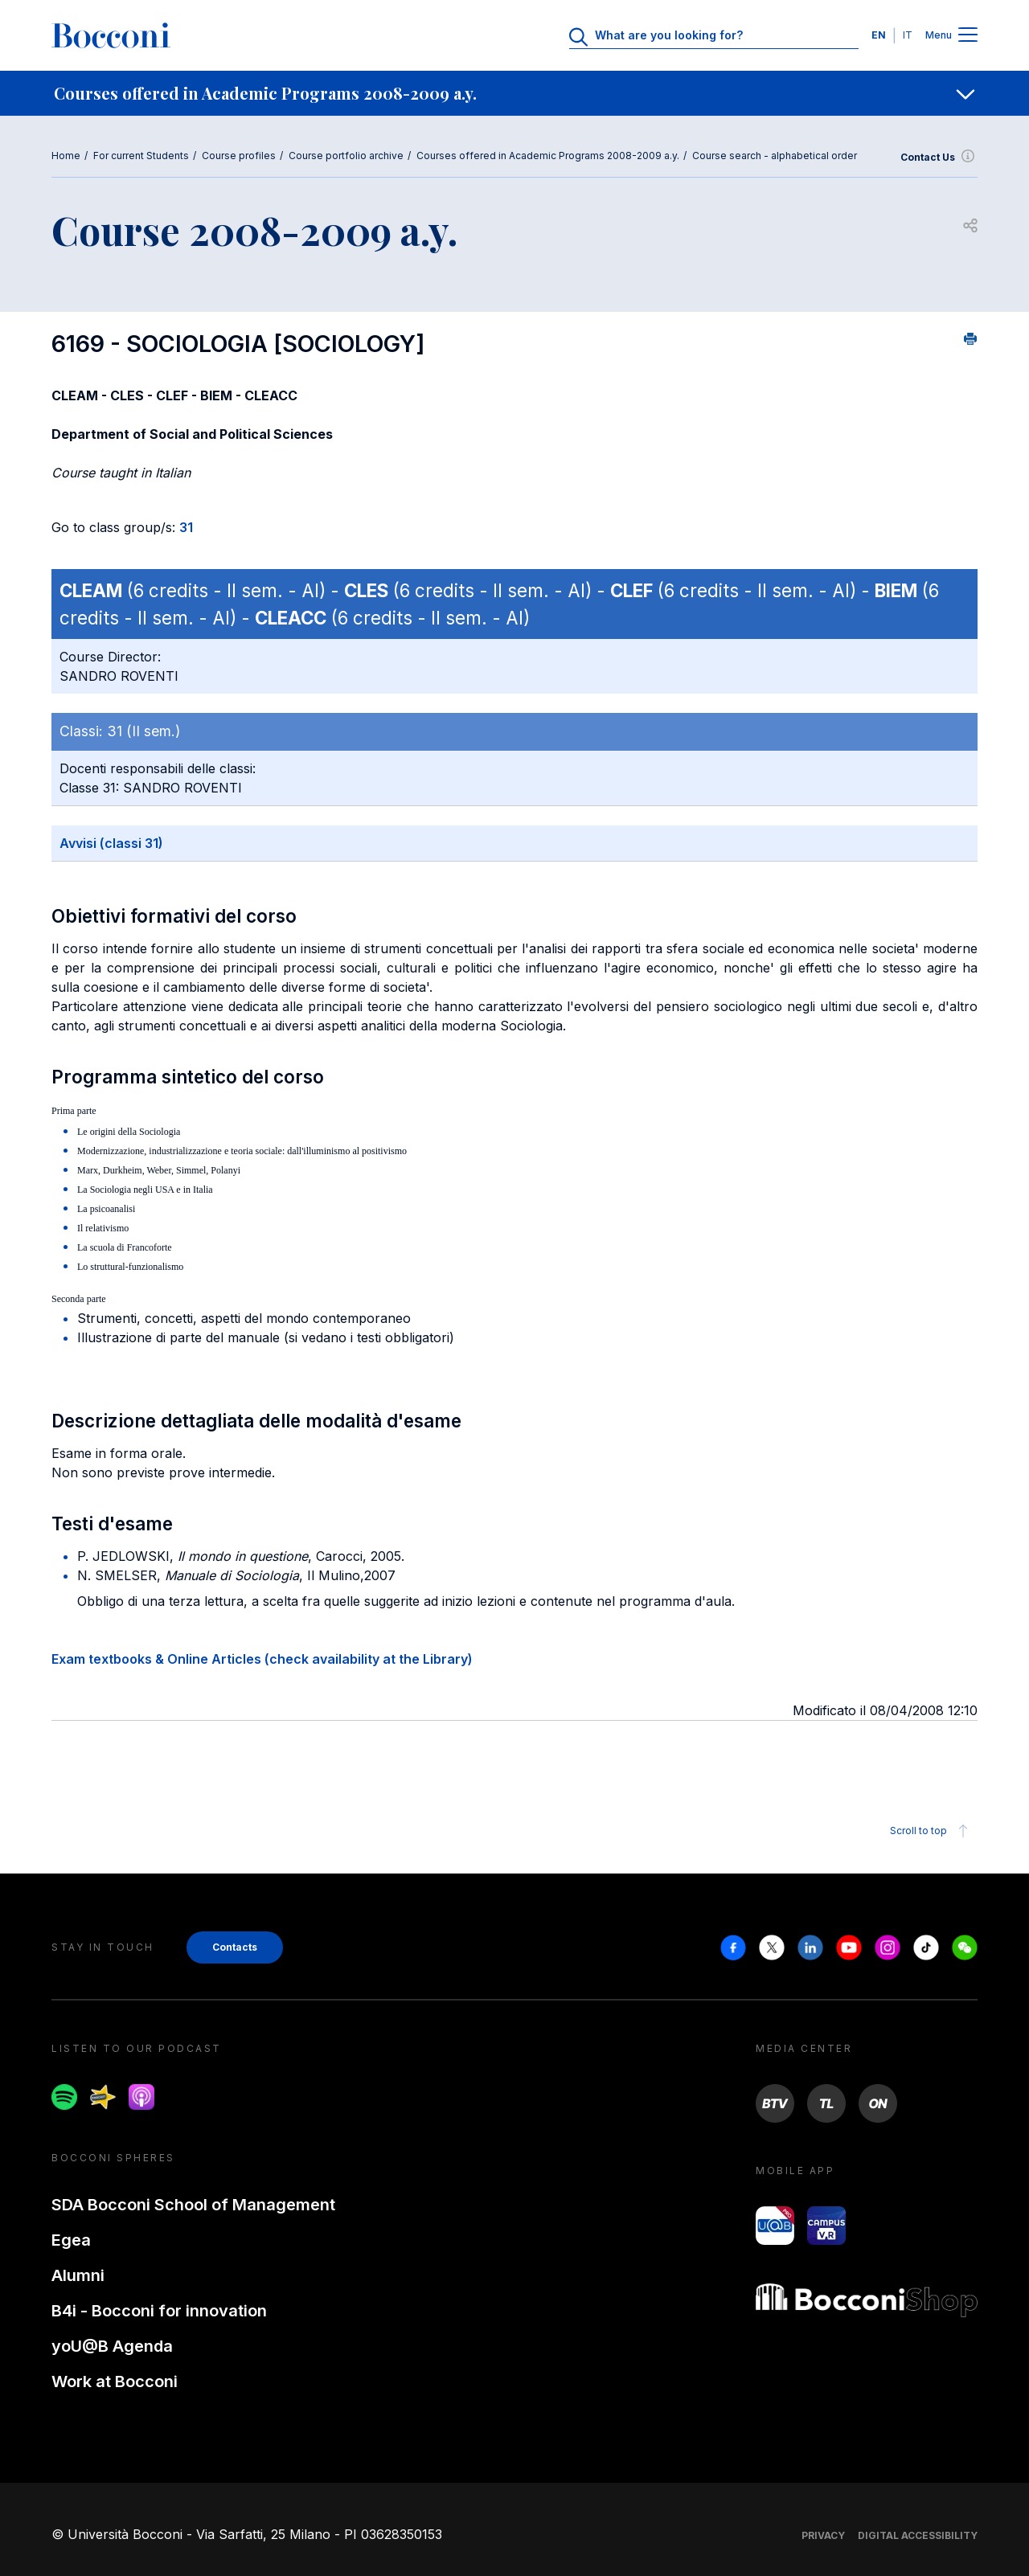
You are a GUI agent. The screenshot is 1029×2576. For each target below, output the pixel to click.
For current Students (141, 155)
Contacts (234, 1947)
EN (878, 35)
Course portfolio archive (346, 155)
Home (65, 155)
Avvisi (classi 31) (111, 843)
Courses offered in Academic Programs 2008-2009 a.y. (547, 155)
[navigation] (514, 93)
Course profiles (239, 155)
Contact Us (939, 157)
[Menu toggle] (968, 35)
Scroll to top (931, 1831)
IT (907, 35)
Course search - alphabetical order (774, 155)
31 (186, 527)
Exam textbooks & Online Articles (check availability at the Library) (262, 1659)
